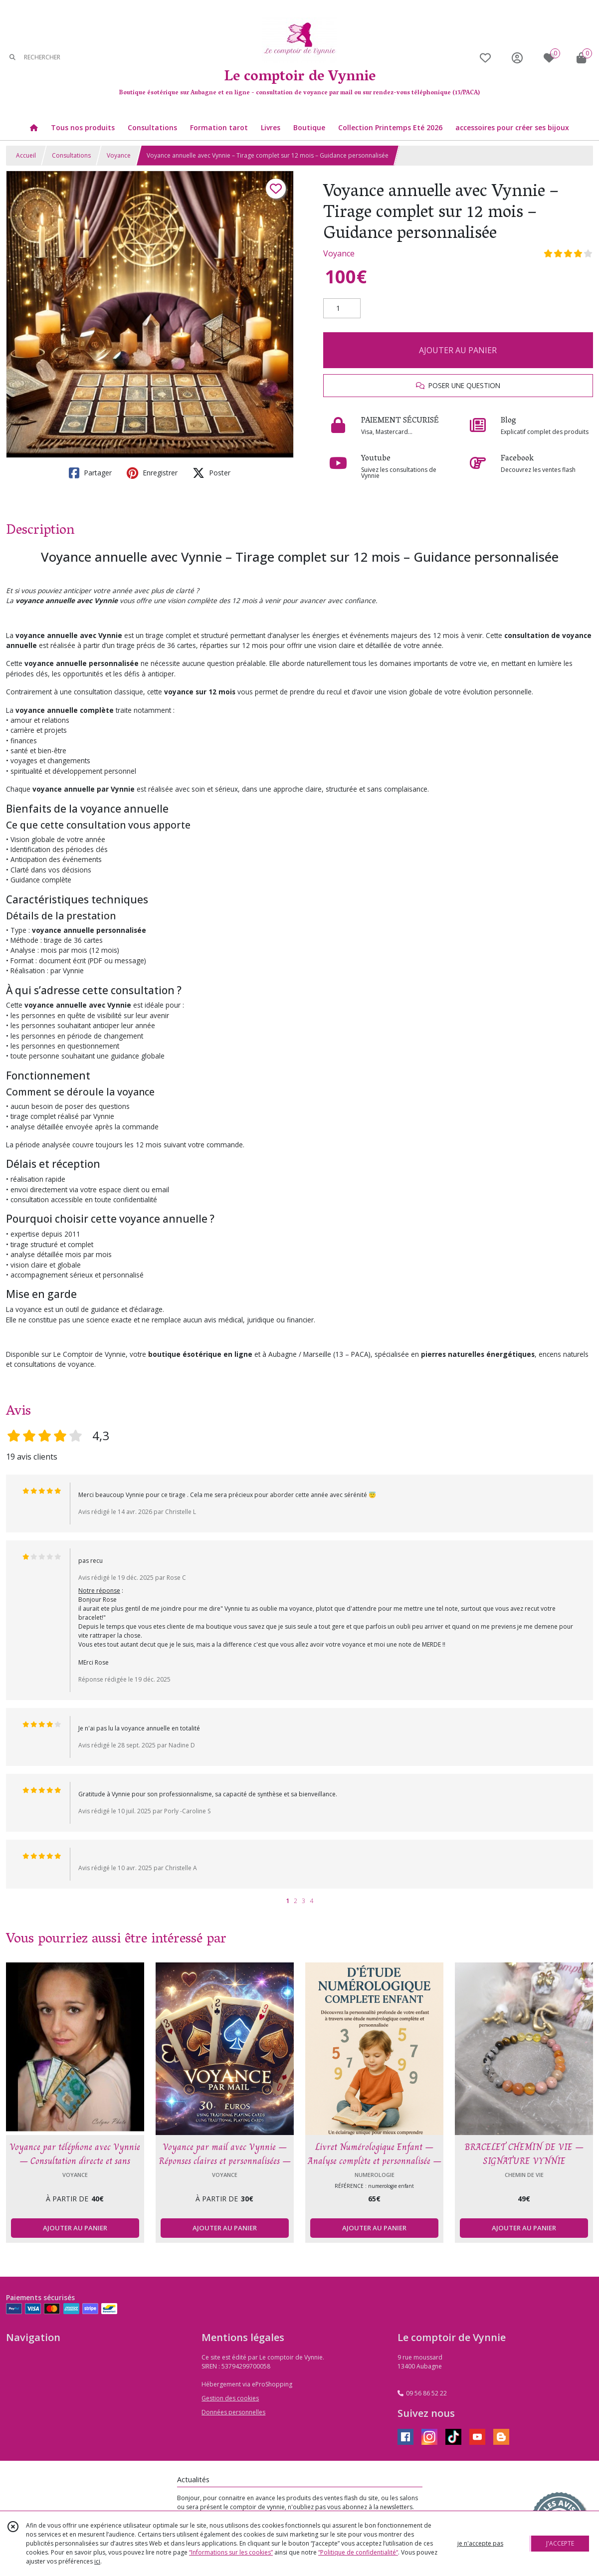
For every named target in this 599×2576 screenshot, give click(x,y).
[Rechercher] (12, 57)
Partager (90, 473)
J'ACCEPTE (560, 2543)
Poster (211, 473)
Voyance (119, 155)
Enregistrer (152, 473)
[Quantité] (342, 308)
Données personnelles (233, 2412)
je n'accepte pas (480, 2543)
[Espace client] (517, 57)
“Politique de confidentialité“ (358, 2552)
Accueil (26, 155)
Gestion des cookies (230, 2398)
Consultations (71, 155)
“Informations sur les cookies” (231, 2552)
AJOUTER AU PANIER (458, 350)
